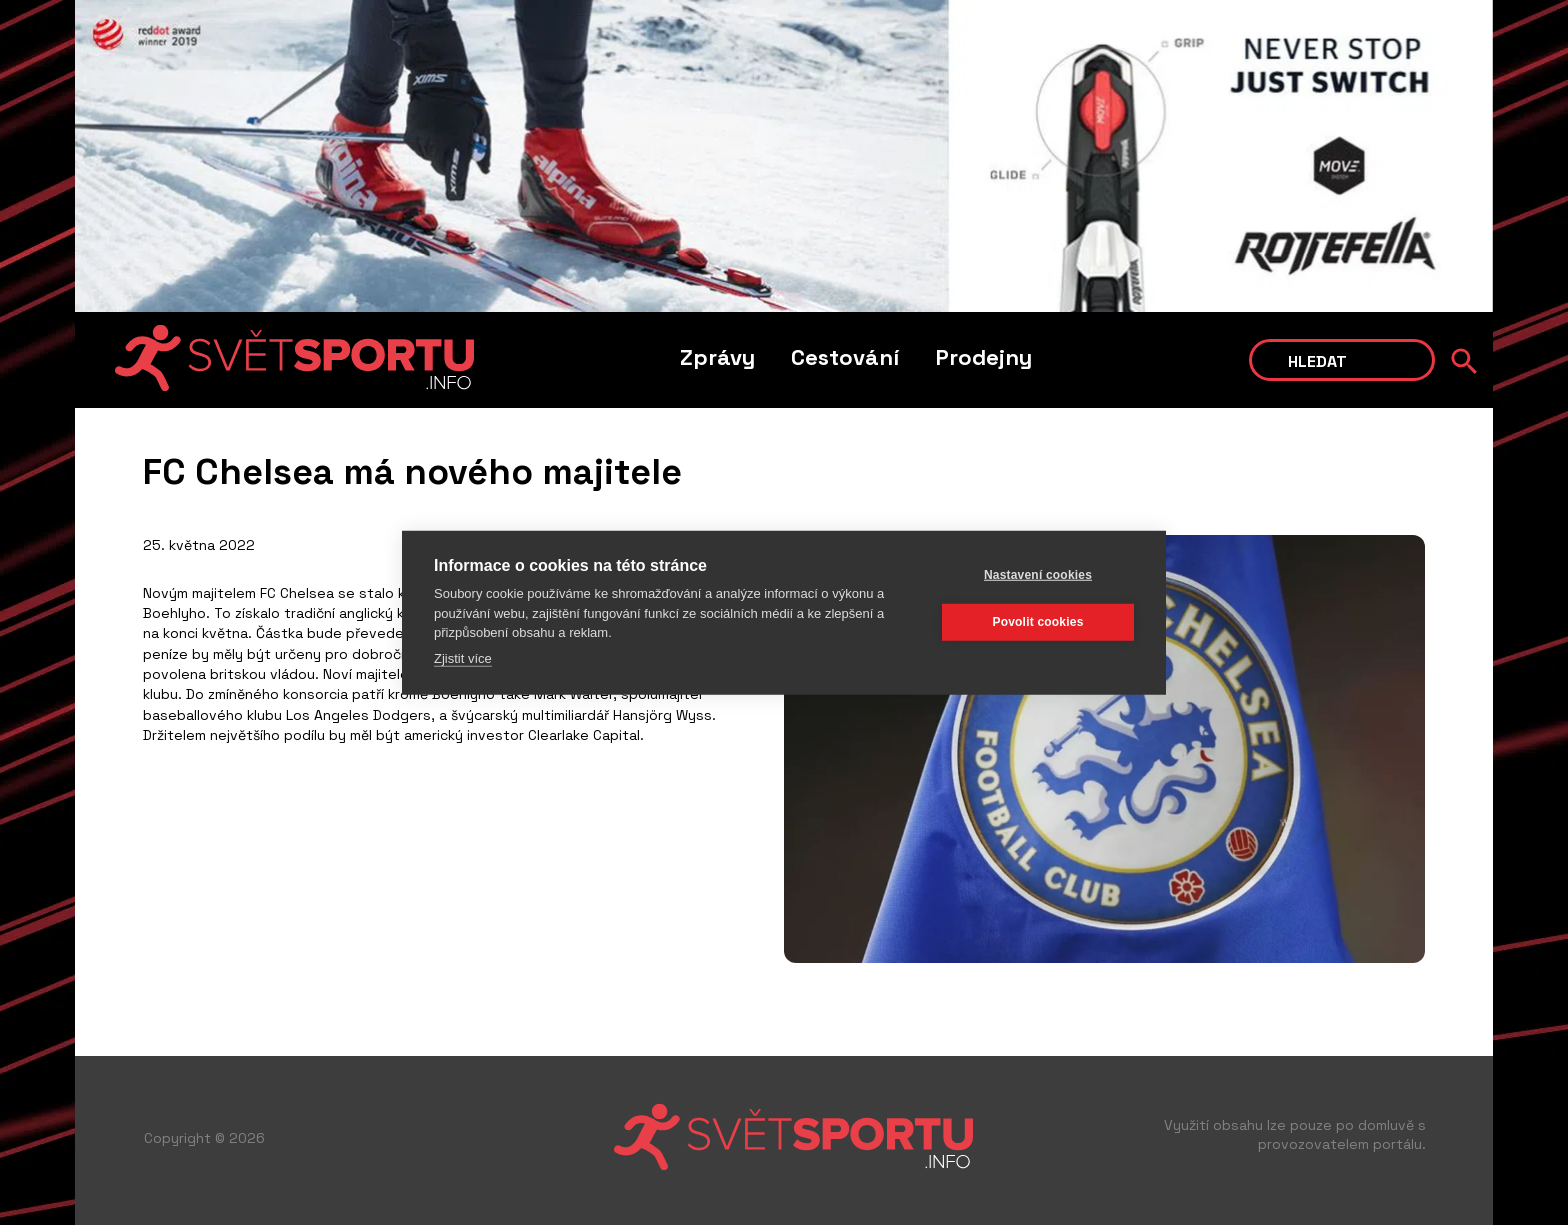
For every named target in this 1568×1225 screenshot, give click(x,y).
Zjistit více (463, 657)
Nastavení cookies (1038, 575)
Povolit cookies (1037, 622)
